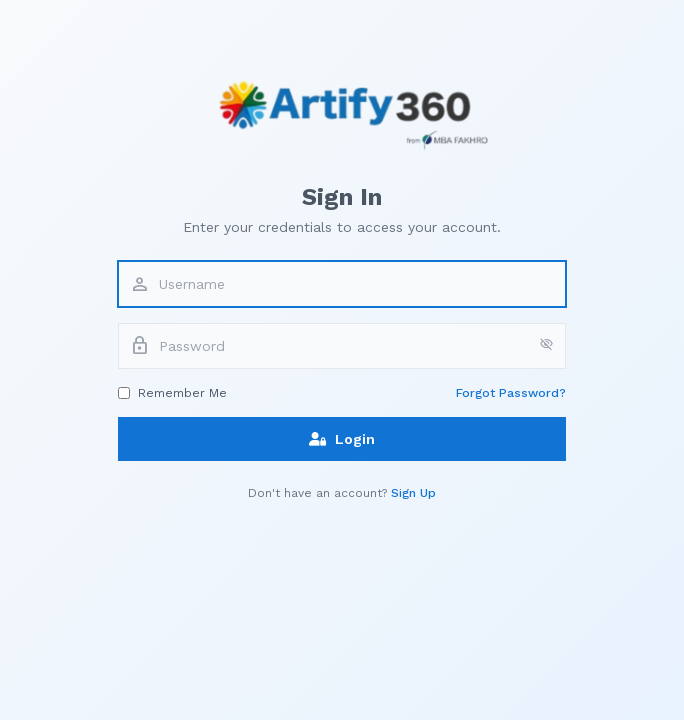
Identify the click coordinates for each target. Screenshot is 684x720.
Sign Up (413, 493)
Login (342, 439)
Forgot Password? (511, 393)
